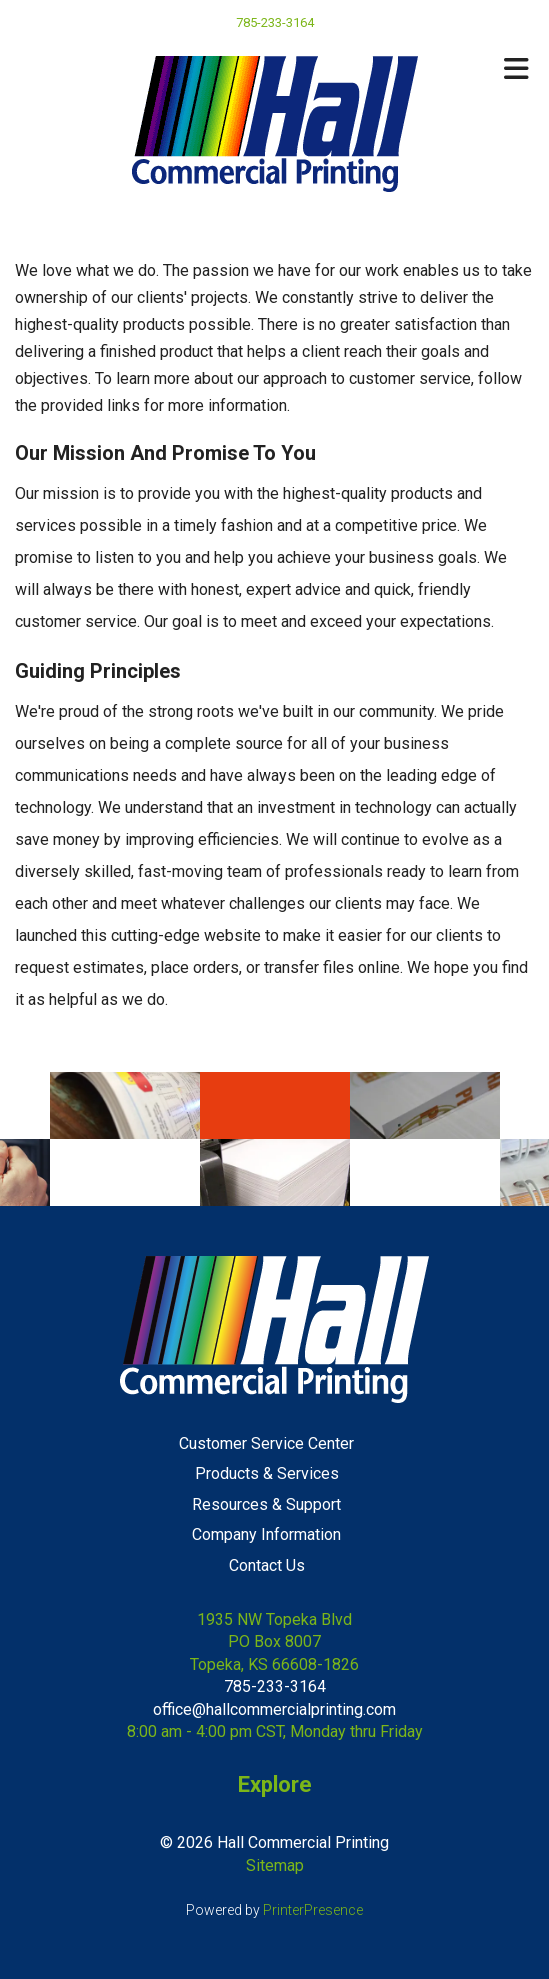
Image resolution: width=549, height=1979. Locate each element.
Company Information (266, 1534)
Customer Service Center (266, 1443)
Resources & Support (266, 1504)
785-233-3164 (275, 1686)
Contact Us (267, 1565)
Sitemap (275, 1865)
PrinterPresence (313, 1910)
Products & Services (267, 1473)
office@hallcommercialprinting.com (274, 1709)
